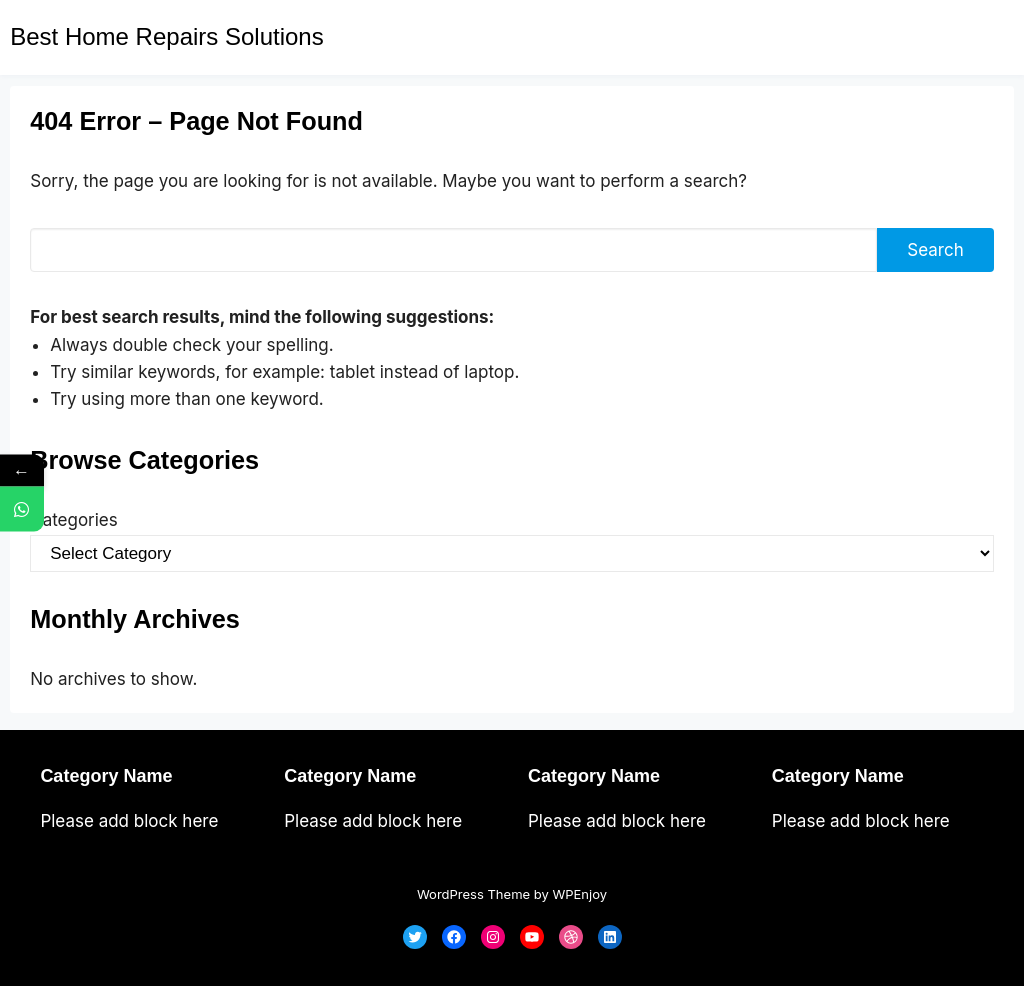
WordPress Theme (473, 894)
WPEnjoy (579, 894)
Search (935, 250)
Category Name (106, 776)
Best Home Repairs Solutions (166, 36)
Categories (73, 520)
